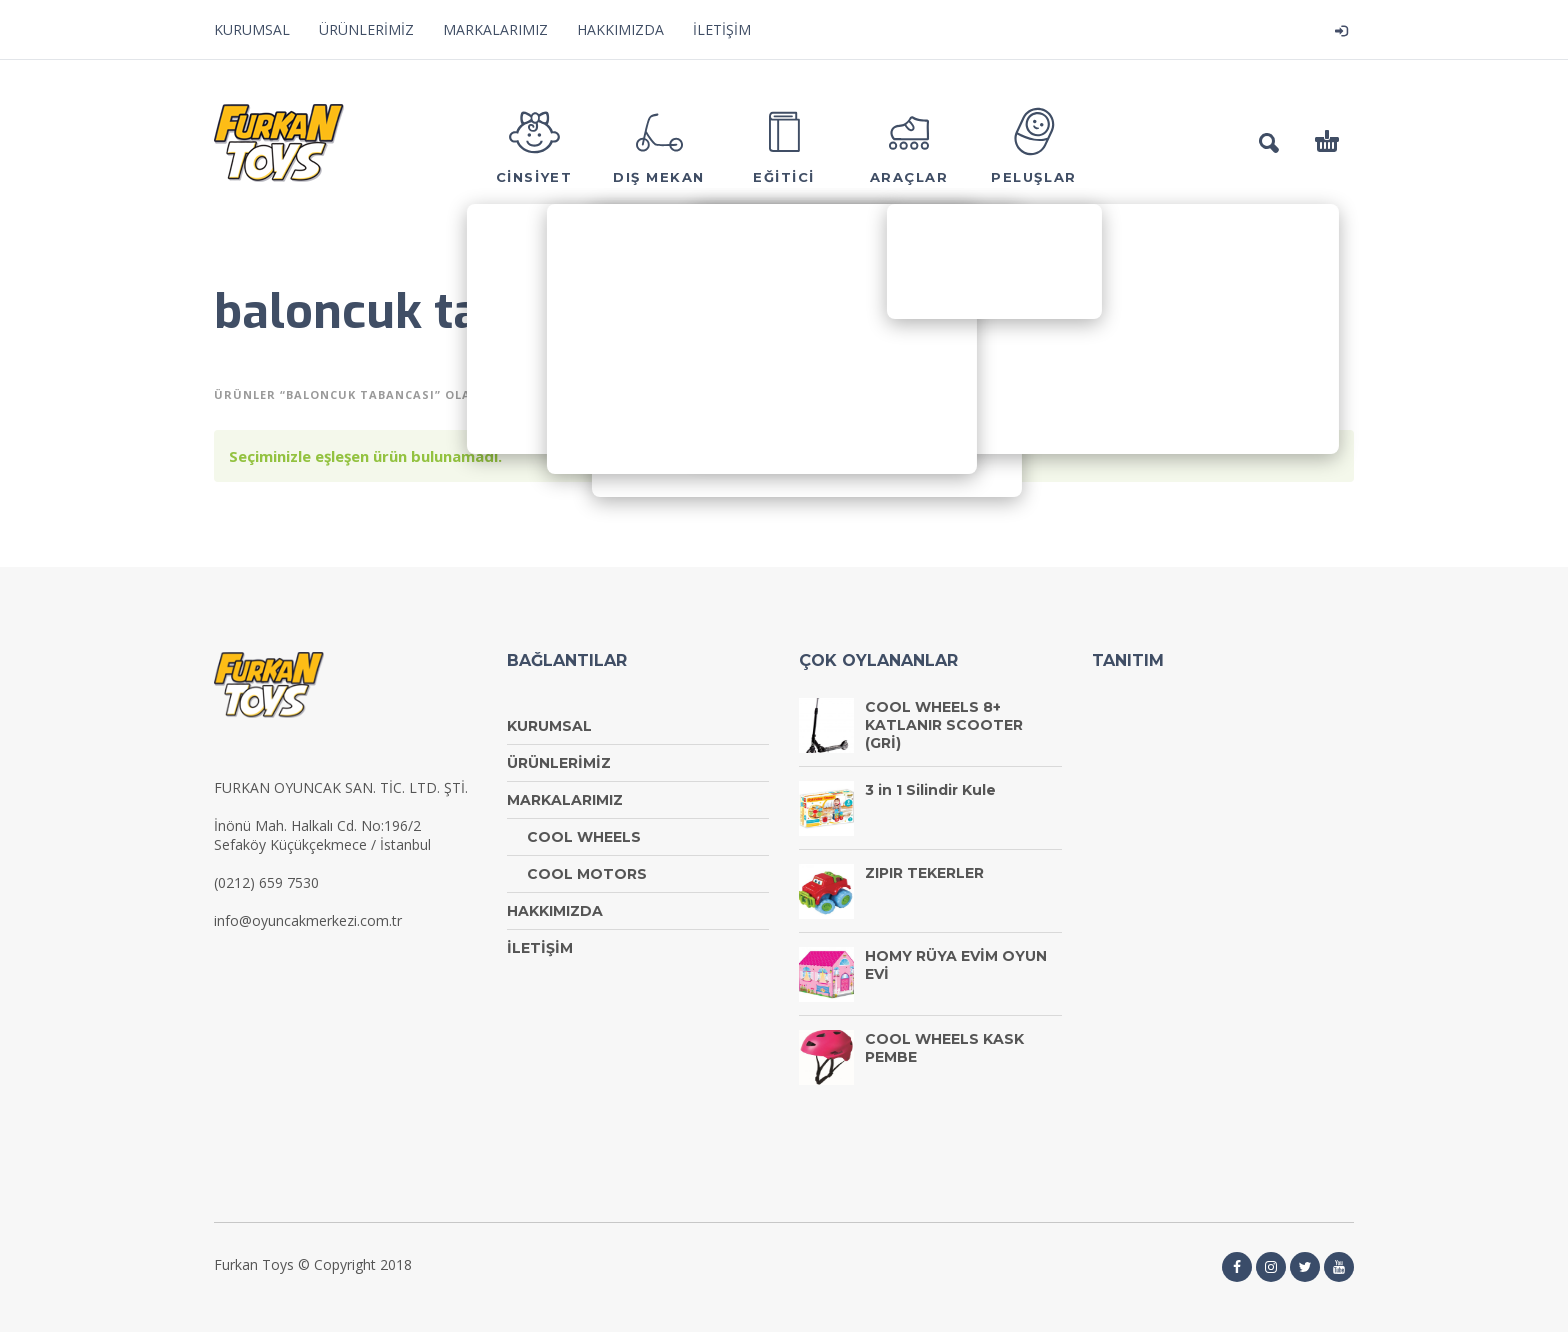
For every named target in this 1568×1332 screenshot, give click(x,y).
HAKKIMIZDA (620, 29)
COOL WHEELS (584, 837)
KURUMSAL (252, 29)
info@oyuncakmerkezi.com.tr (308, 920)
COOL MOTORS (587, 874)
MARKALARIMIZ (495, 29)
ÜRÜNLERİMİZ (366, 29)
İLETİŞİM (722, 29)
